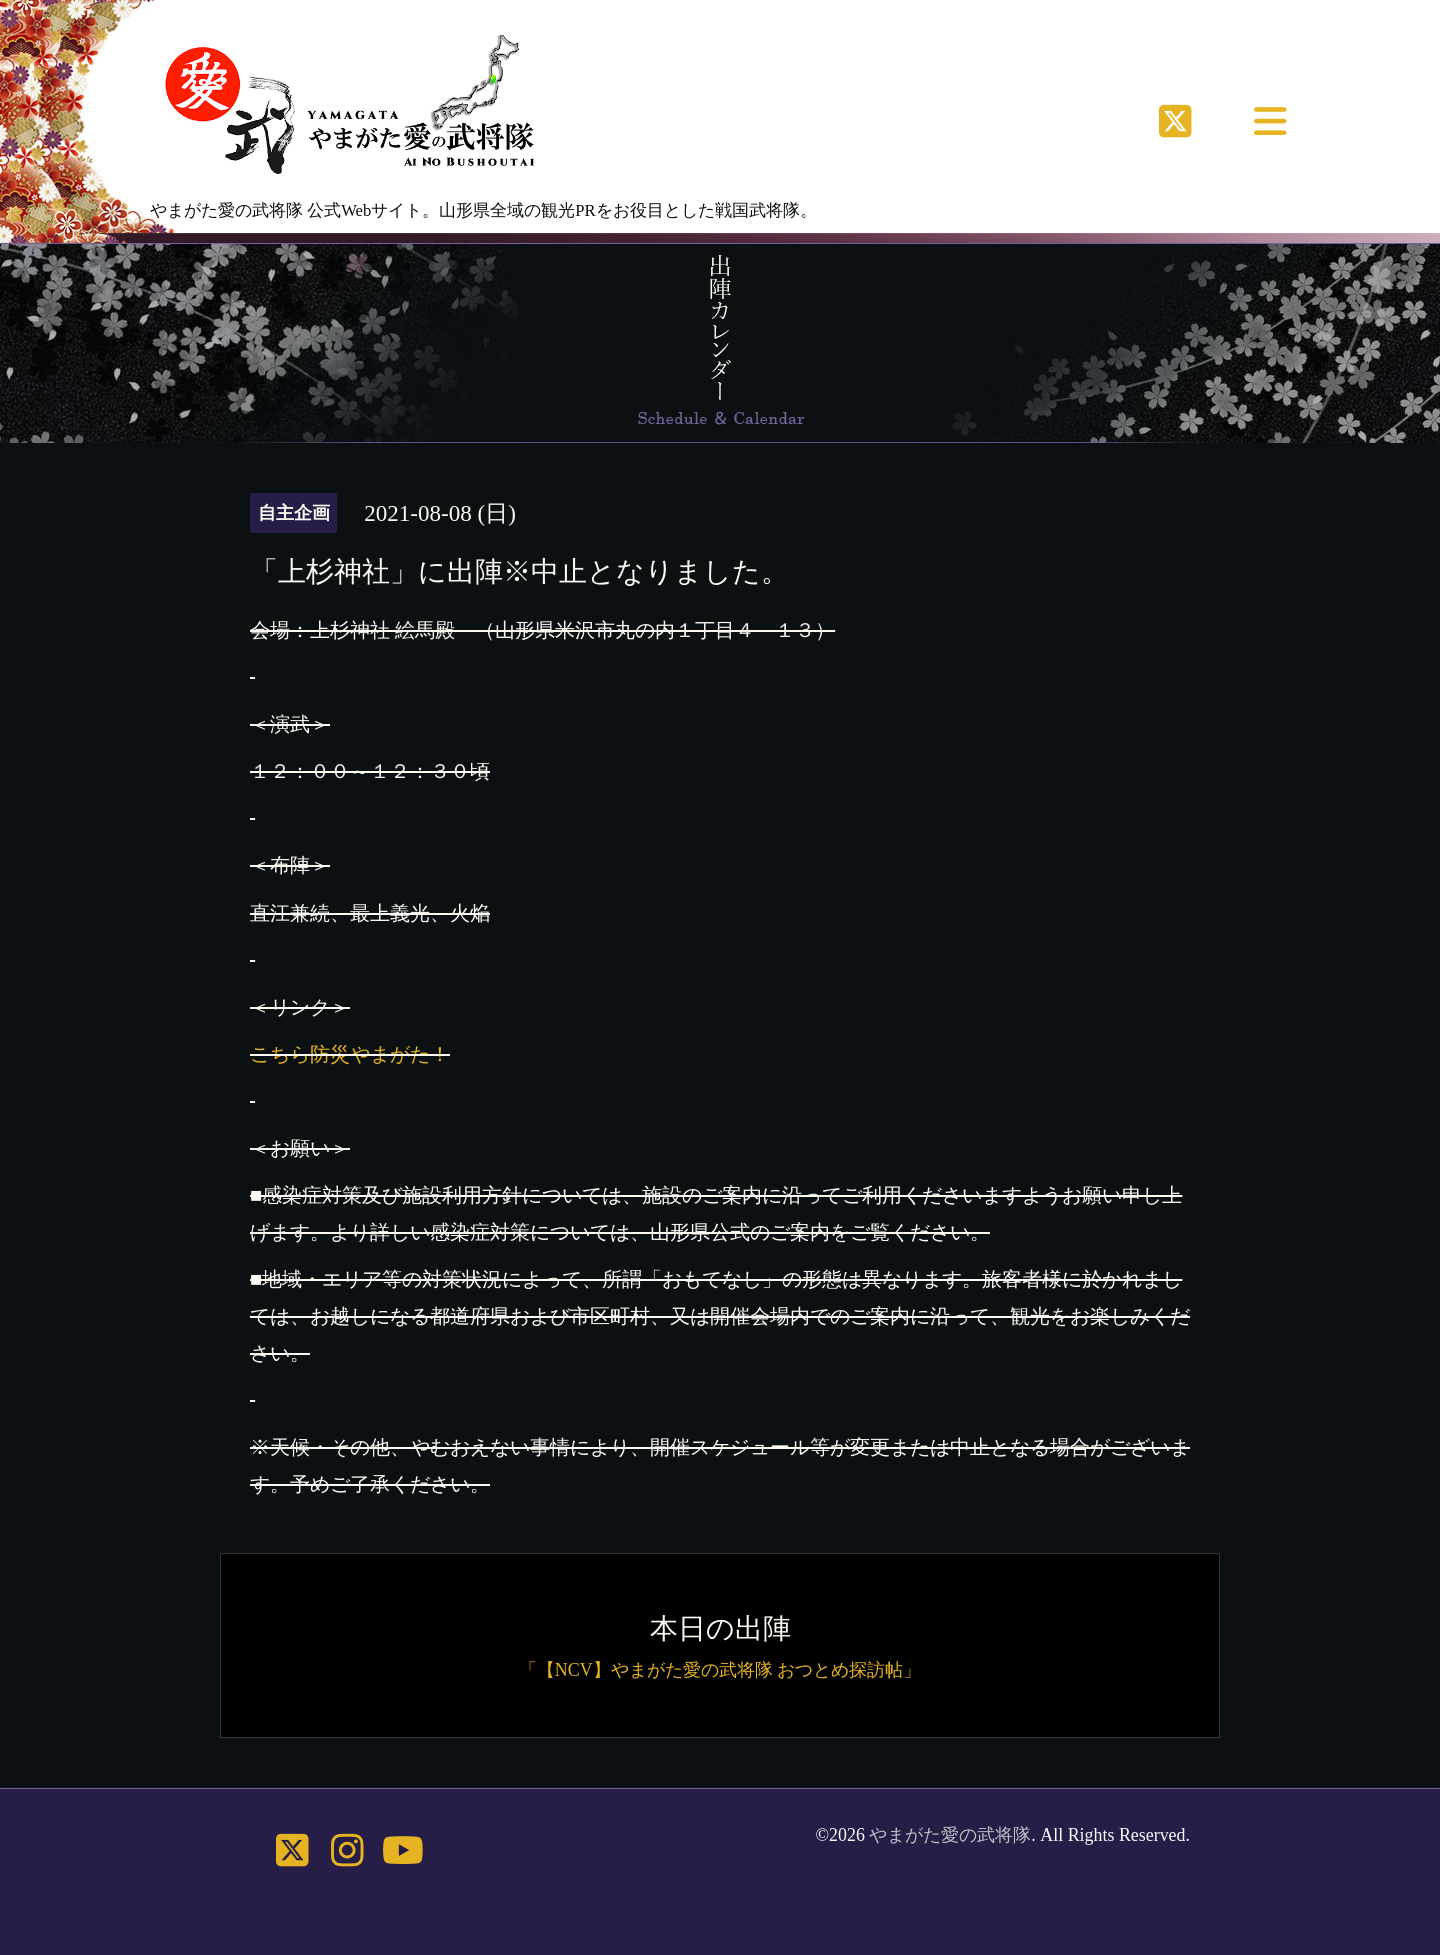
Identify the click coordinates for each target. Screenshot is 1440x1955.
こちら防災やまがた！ (350, 1054)
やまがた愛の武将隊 (950, 1835)
